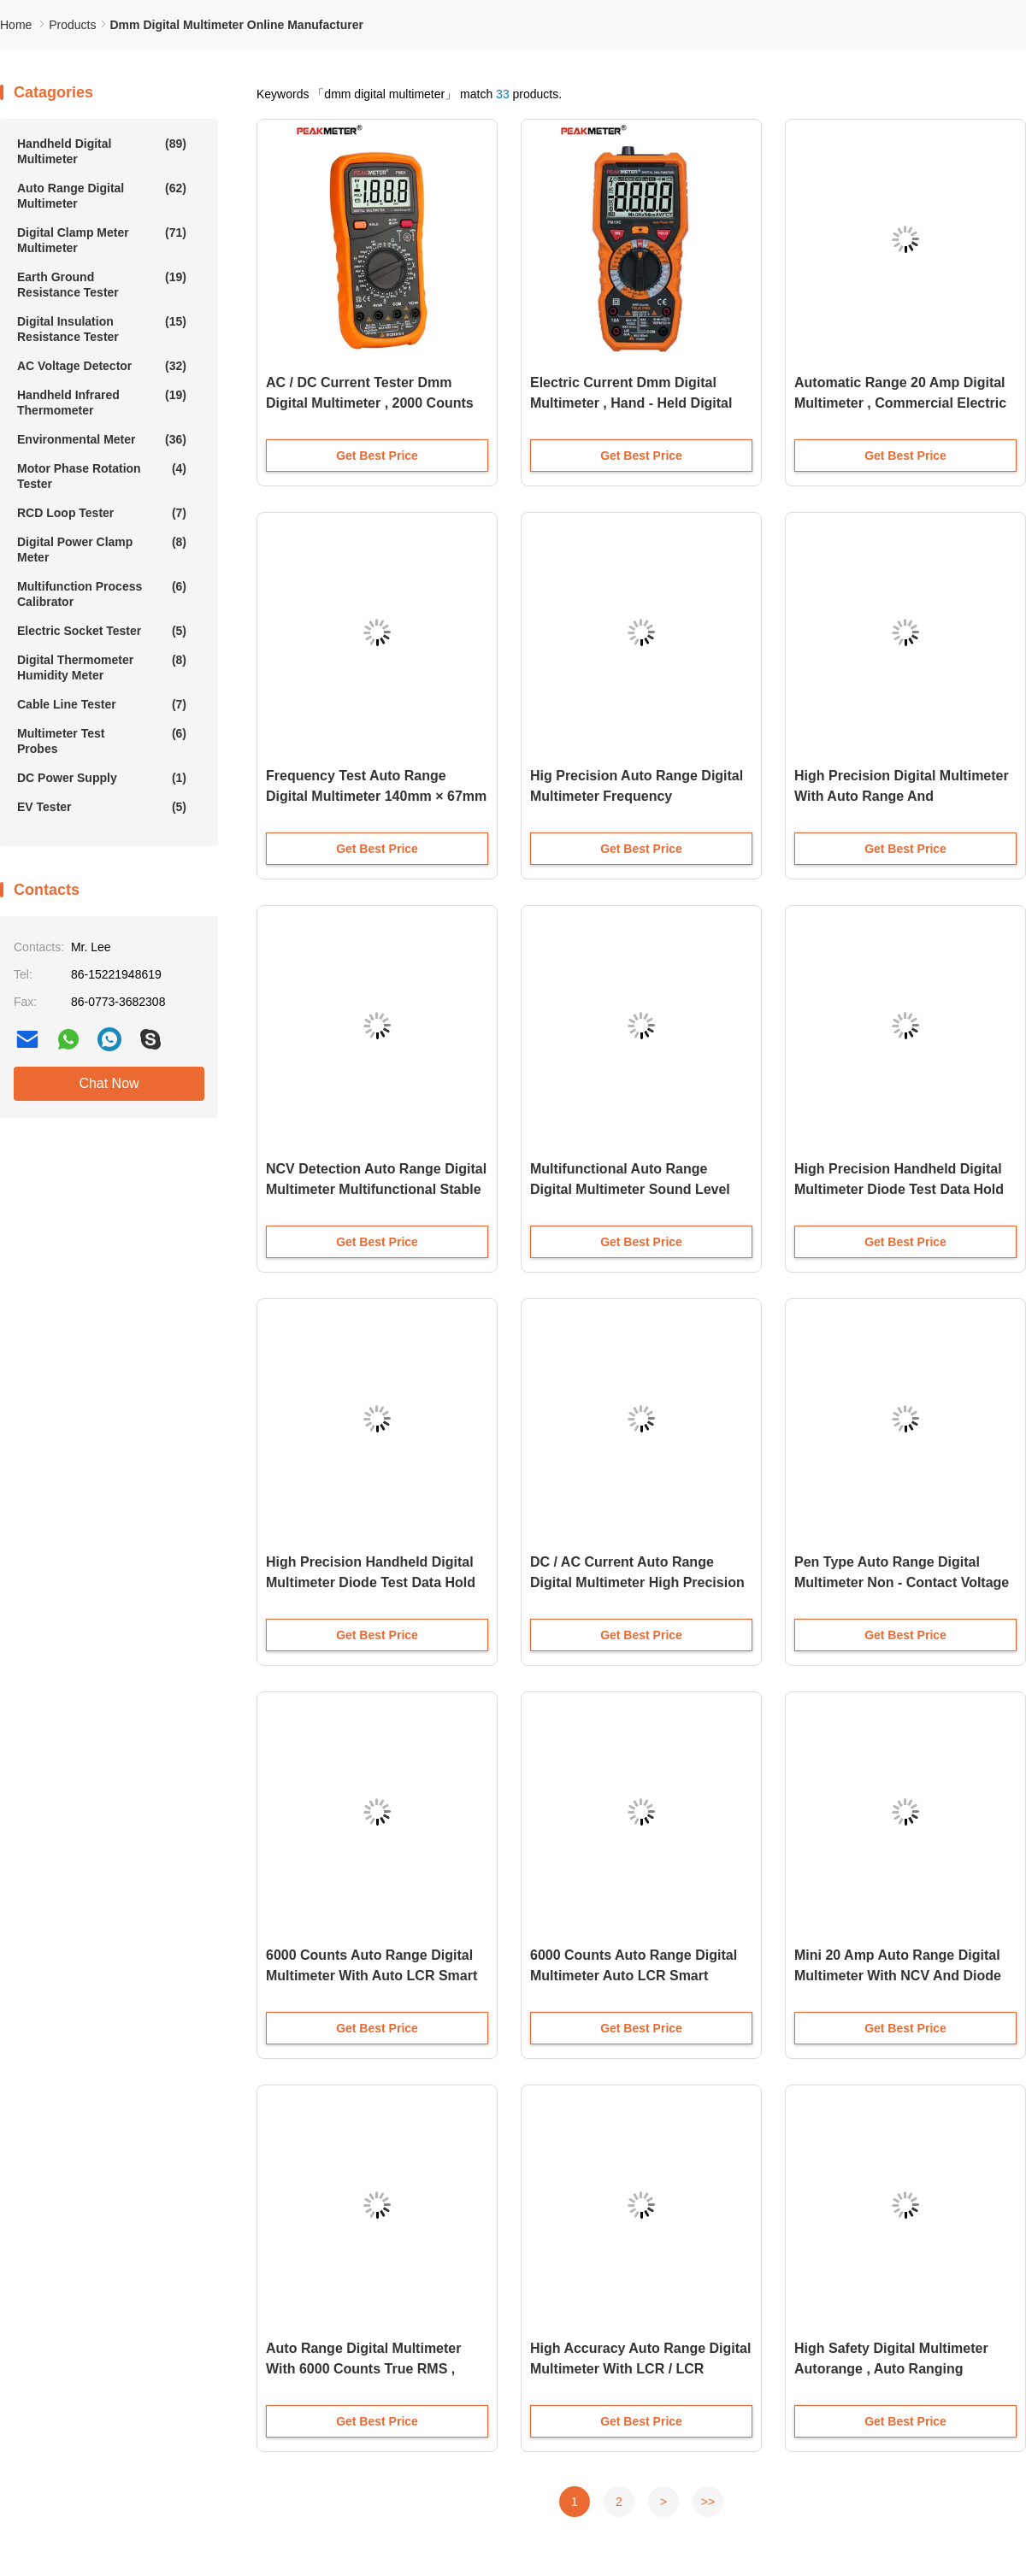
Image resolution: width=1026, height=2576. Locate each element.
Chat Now (109, 1083)
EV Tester (101, 807)
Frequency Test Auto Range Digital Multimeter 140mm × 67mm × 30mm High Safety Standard (376, 796)
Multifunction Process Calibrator (101, 594)
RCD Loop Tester (101, 512)
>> (708, 2501)
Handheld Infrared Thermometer (101, 402)
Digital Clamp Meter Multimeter (101, 240)
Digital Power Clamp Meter (101, 549)
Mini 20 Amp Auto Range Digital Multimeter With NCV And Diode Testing (897, 1975)
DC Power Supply (101, 777)
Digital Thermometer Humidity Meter (101, 667)
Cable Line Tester (101, 704)
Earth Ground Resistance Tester (101, 284)
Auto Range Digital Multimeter (101, 195)
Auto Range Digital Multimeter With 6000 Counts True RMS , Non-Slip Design (363, 2369)
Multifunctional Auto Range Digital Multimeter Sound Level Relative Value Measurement (630, 1189)
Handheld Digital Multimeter (101, 151)
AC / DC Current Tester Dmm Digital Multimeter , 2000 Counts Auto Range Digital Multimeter (370, 403)
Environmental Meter (101, 439)
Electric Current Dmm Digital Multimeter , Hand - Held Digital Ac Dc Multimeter (631, 403)
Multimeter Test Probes (101, 741)
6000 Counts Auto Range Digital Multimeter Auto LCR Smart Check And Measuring (633, 1975)
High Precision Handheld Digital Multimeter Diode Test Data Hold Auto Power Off (899, 1189)
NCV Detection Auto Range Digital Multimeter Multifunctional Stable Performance (376, 1189)
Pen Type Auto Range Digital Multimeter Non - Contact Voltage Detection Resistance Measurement (901, 1584)
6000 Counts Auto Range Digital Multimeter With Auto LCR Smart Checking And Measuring (371, 1975)
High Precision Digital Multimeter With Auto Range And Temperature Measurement (901, 796)
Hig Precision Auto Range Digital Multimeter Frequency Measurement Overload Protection (636, 797)
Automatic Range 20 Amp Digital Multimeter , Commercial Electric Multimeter (900, 403)
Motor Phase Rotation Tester (101, 476)
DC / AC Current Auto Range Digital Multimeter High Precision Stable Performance (637, 1582)
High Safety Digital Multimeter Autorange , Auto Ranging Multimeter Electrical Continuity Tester (896, 2370)
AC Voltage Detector (101, 365)
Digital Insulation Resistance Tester (101, 329)
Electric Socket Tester (101, 630)
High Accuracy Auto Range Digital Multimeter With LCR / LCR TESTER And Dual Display (640, 2369)
